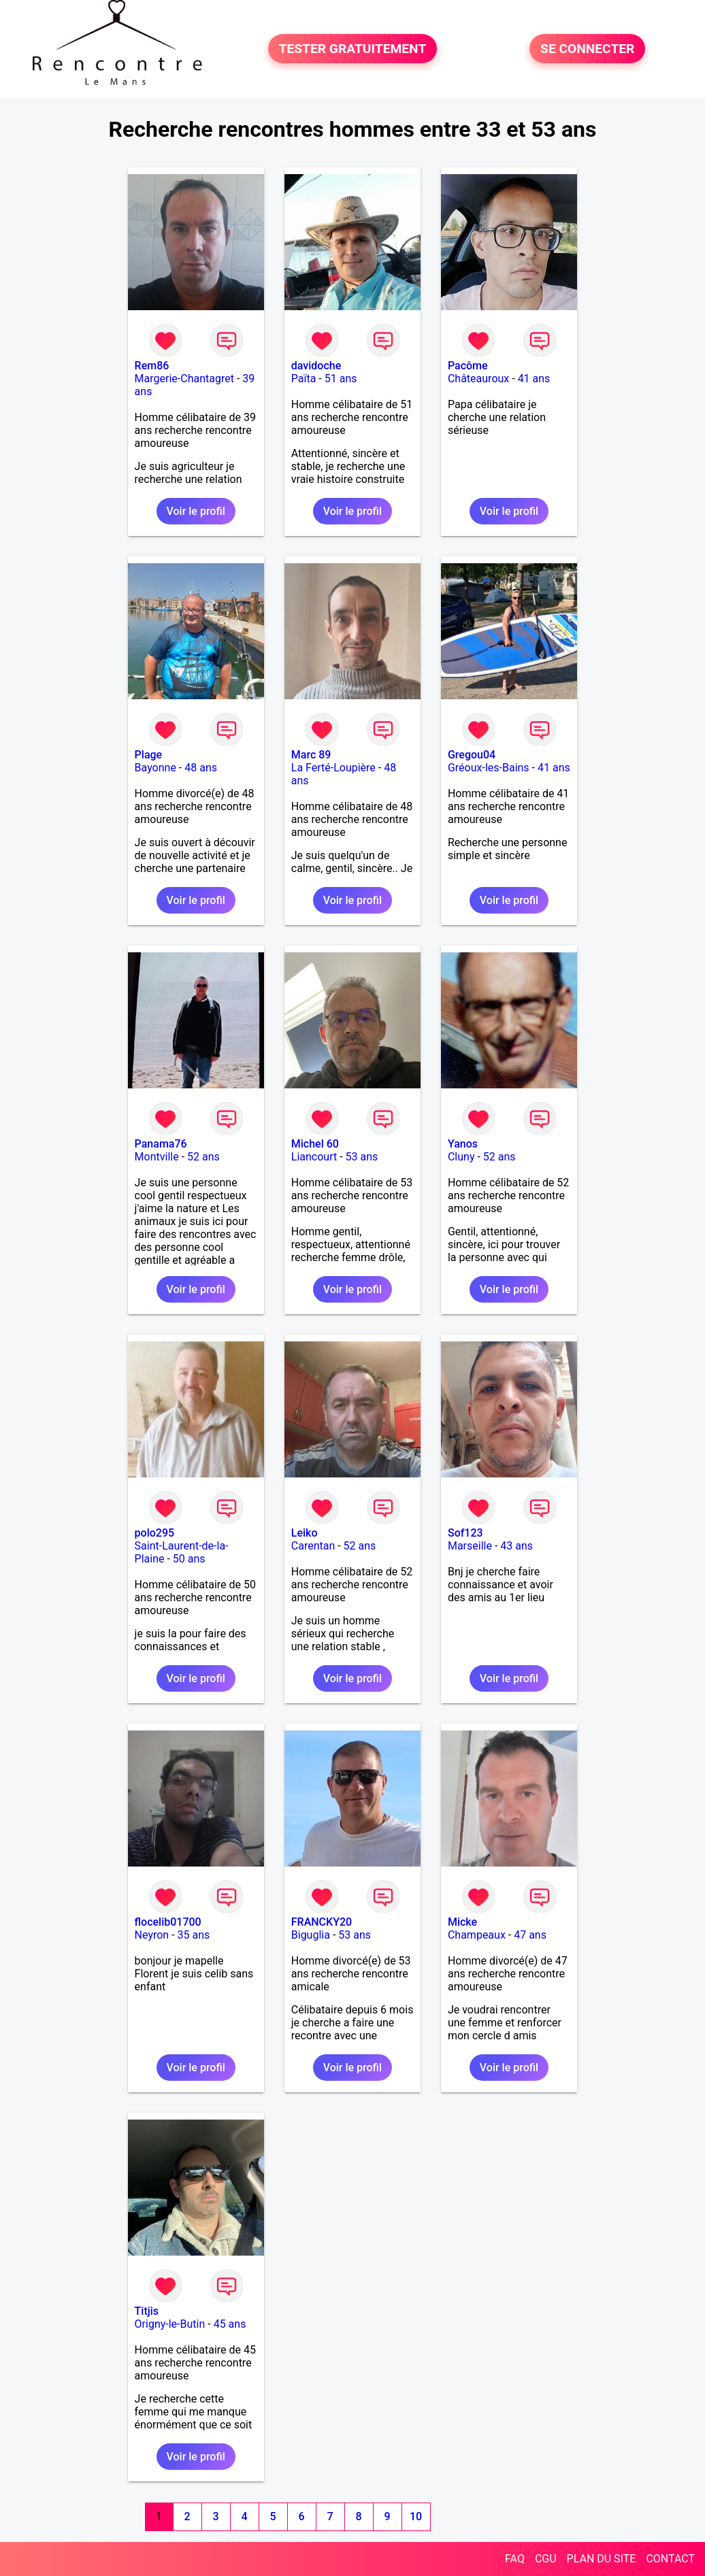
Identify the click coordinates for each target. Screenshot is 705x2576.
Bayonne (155, 767)
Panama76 (161, 1143)
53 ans (362, 1156)
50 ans (189, 1558)
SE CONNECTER (587, 48)
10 (416, 2516)
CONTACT (670, 2558)
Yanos (463, 1143)
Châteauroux (478, 378)
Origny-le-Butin (170, 2324)
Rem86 (152, 365)
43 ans (516, 1545)
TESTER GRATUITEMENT (353, 48)
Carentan (313, 1545)
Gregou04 (471, 754)
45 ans (230, 2324)
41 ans (534, 378)
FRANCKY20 (321, 1922)
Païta (303, 378)
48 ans (200, 767)
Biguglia (310, 1934)
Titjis (147, 2311)
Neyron (152, 1934)
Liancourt (314, 1156)
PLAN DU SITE (601, 2558)
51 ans (341, 378)
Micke (462, 1922)
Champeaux (477, 1934)
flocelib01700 (168, 1922)
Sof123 (465, 1532)
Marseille (470, 1545)
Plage (149, 754)
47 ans (530, 1934)
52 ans (203, 1156)
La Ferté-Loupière (333, 767)
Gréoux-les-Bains (488, 767)
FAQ (515, 2558)
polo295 (155, 1532)
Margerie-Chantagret (184, 378)
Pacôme (468, 365)
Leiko (304, 1532)
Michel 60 (315, 1143)
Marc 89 (311, 754)
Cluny (461, 1156)
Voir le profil (196, 511)
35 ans (194, 1934)
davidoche (316, 365)
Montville (157, 1156)
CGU (546, 2558)
